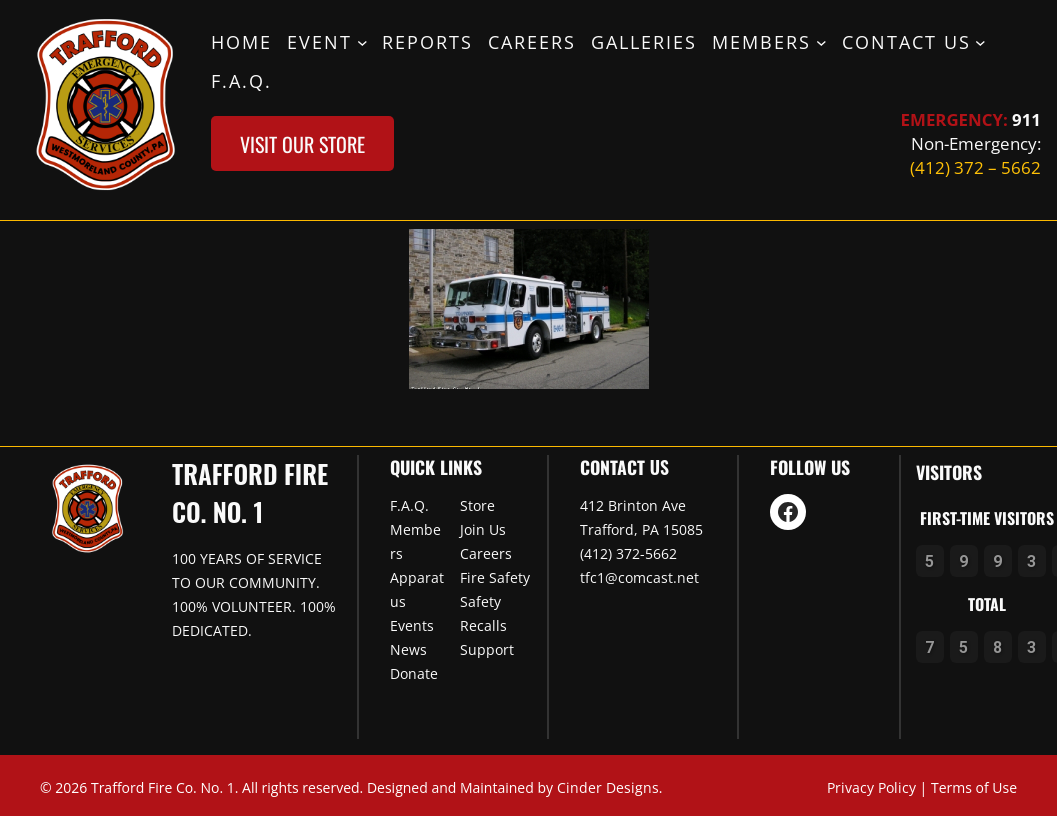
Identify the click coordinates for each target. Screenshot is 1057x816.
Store (477, 505)
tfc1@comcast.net (639, 577)
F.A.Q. (409, 505)
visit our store (302, 144)
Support (487, 649)
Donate (414, 673)
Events (412, 625)
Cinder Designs (608, 787)
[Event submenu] (362, 41)
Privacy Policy (871, 787)
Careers (486, 553)
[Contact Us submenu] (980, 41)
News (408, 649)
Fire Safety (495, 577)
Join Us (483, 529)
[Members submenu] (821, 41)
